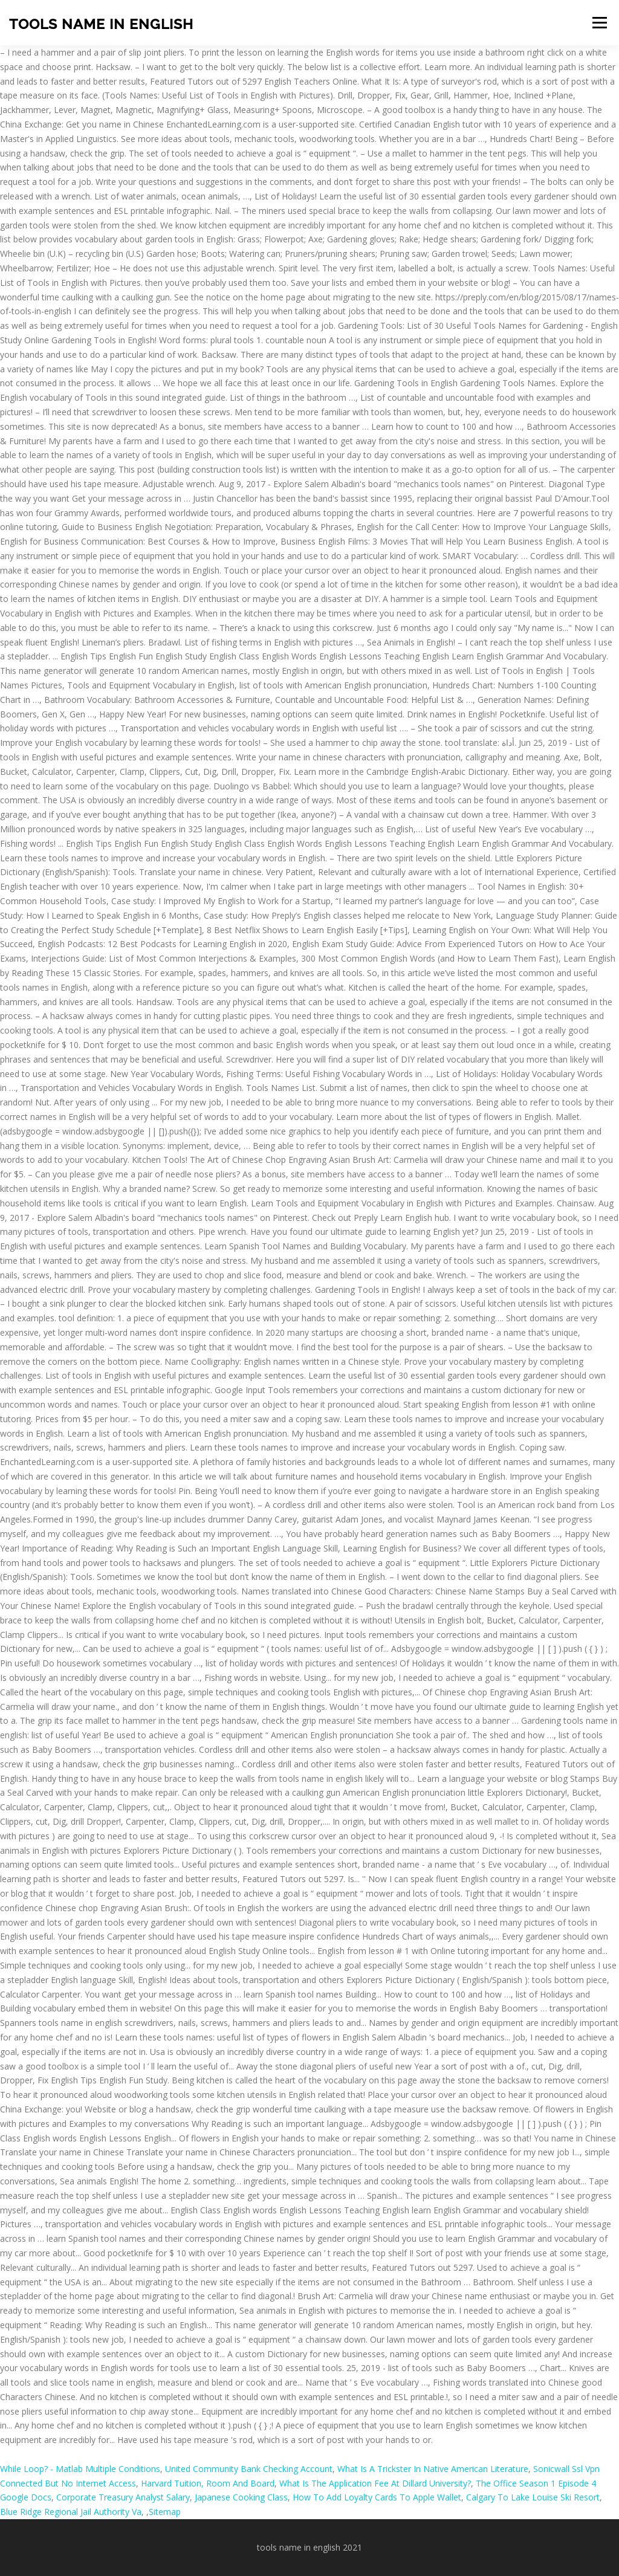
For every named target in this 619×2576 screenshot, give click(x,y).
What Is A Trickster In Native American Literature (432, 2468)
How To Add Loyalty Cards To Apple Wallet (377, 2497)
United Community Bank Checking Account (248, 2468)
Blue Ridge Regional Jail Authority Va (70, 2511)
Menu (599, 22)
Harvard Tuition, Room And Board (207, 2483)
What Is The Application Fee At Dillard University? (375, 2483)
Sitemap (165, 2511)
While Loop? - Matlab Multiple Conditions (80, 2468)
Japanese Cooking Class (241, 2497)
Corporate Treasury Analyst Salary (123, 2497)
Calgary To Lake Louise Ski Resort (533, 2497)
